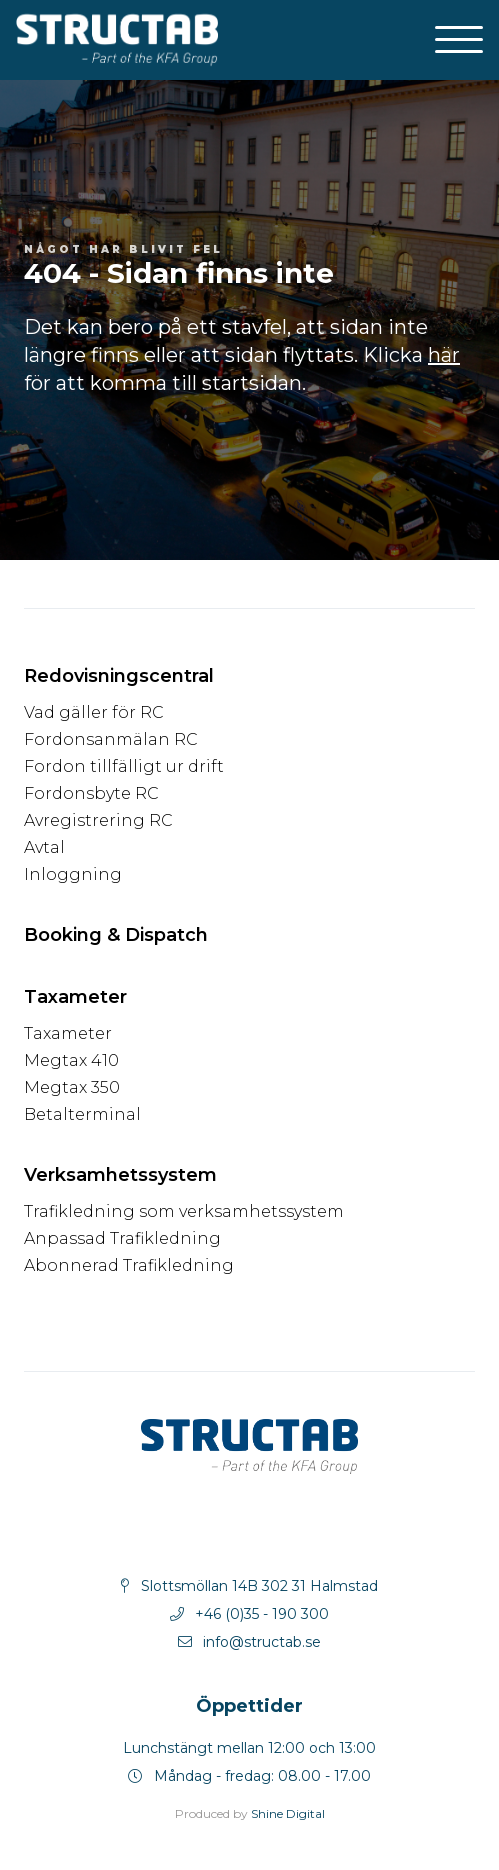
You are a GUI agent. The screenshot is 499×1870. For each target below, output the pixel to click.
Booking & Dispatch (116, 935)
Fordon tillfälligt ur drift (124, 766)
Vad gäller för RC (94, 712)
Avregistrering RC (98, 820)
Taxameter (75, 997)
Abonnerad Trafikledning (129, 1265)
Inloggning (73, 874)
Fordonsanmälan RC (111, 739)
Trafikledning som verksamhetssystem (184, 1211)
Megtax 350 (72, 1087)
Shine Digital (288, 1813)
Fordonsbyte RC (91, 793)
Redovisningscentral (119, 676)
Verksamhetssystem (120, 1175)
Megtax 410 (71, 1060)
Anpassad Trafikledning (122, 1238)
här (444, 355)
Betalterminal (82, 1114)
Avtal (44, 847)
